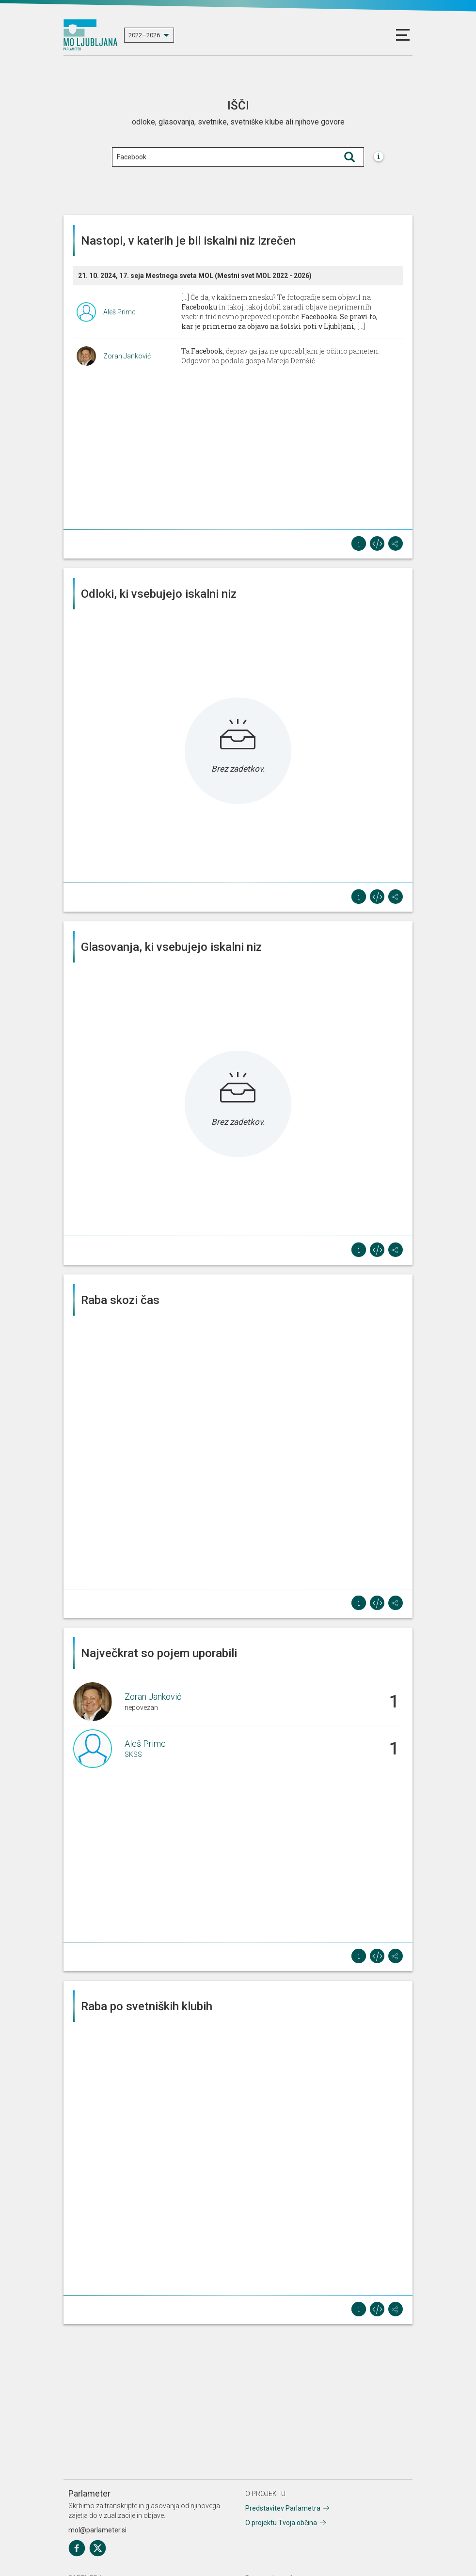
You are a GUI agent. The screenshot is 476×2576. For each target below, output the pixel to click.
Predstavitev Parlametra (282, 2508)
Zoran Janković (127, 356)
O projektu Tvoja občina (281, 2523)
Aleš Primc (119, 312)
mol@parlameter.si (97, 2530)
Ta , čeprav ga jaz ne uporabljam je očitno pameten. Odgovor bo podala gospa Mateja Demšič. (280, 355)
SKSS (133, 1754)
